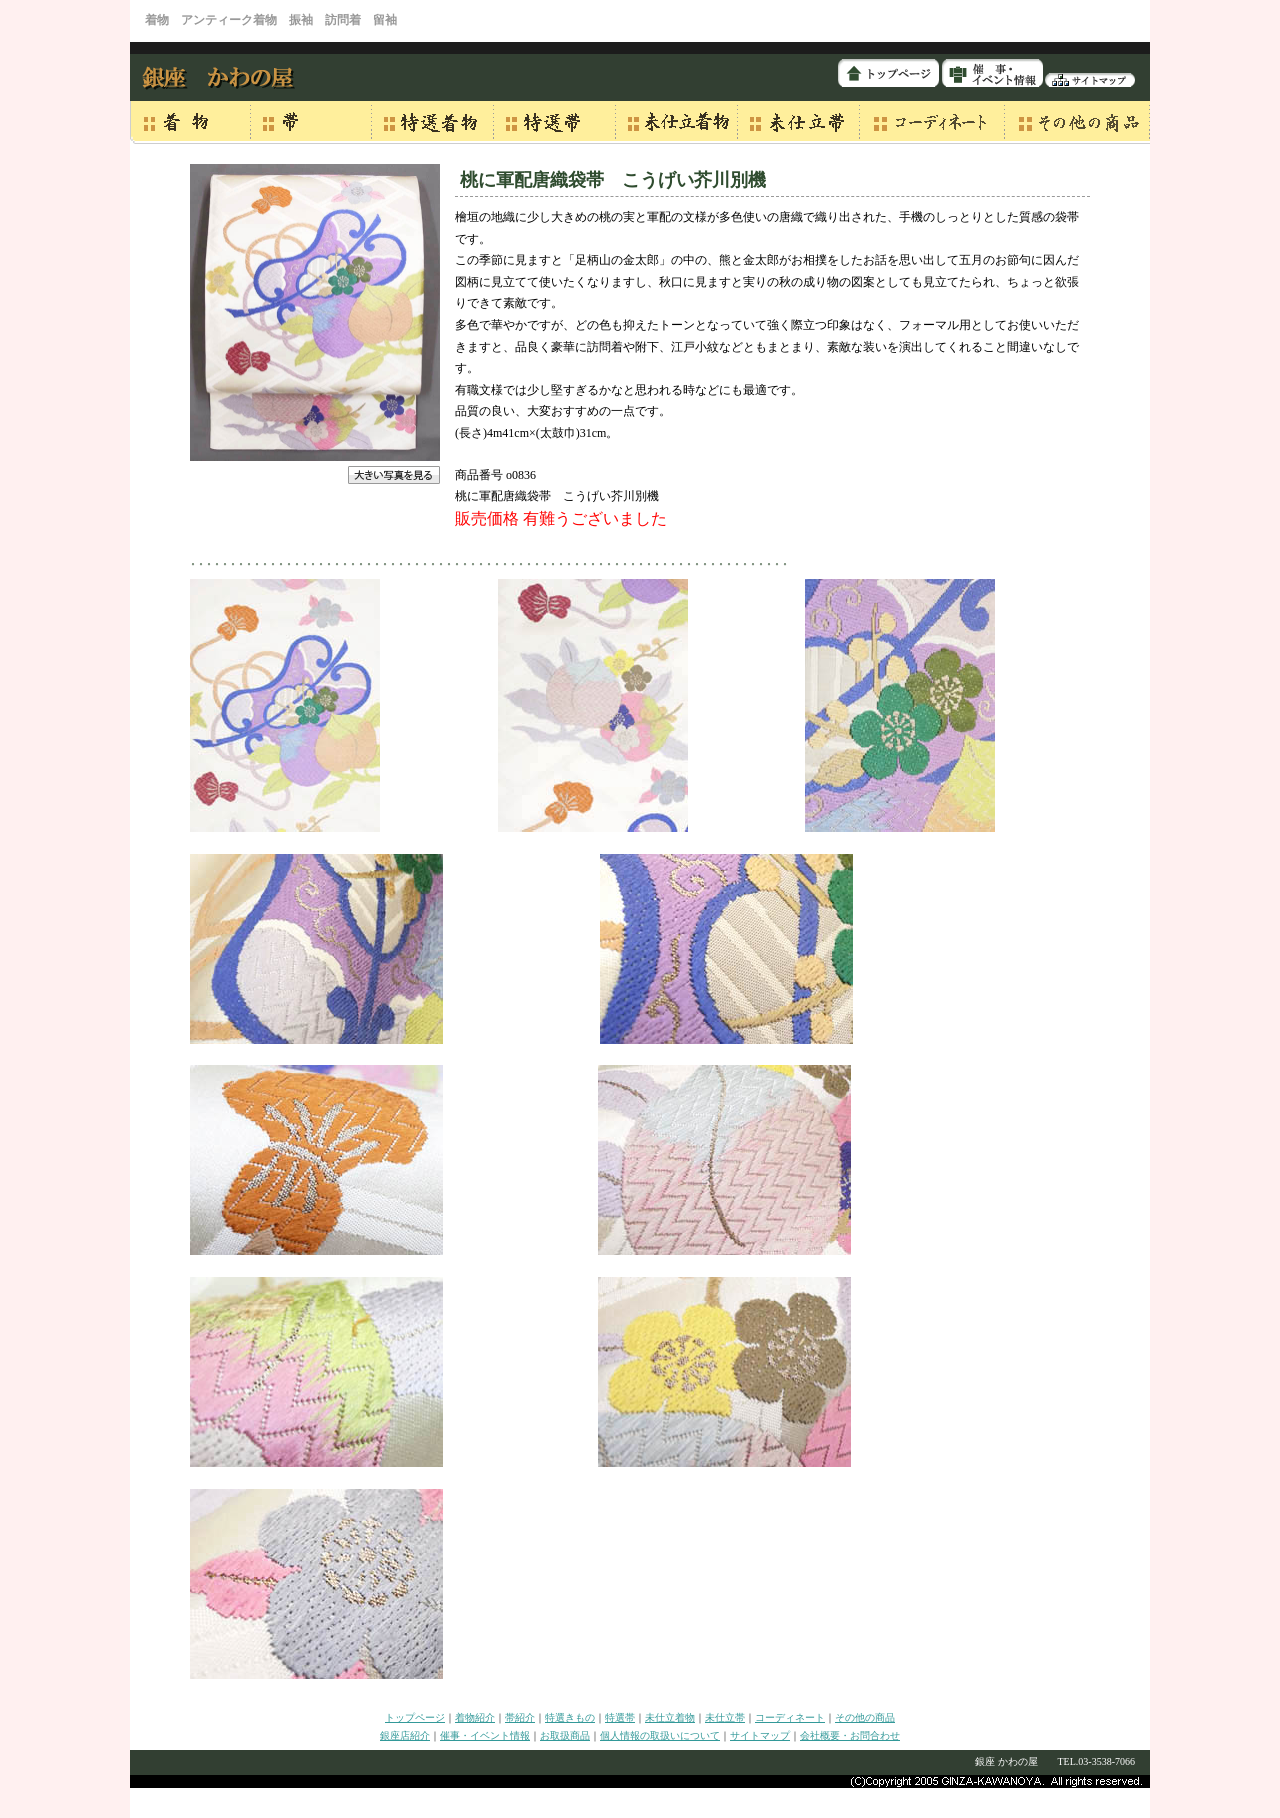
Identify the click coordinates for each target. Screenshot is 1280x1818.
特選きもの (570, 1717)
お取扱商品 (565, 1735)
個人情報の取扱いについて (660, 1735)
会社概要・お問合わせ (850, 1735)
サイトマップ (760, 1735)
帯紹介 (520, 1717)
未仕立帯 (725, 1717)
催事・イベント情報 (485, 1735)
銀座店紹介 (405, 1735)
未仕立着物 (670, 1717)
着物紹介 (475, 1717)
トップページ (415, 1717)
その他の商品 (865, 1717)
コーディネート (790, 1717)
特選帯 (620, 1717)
